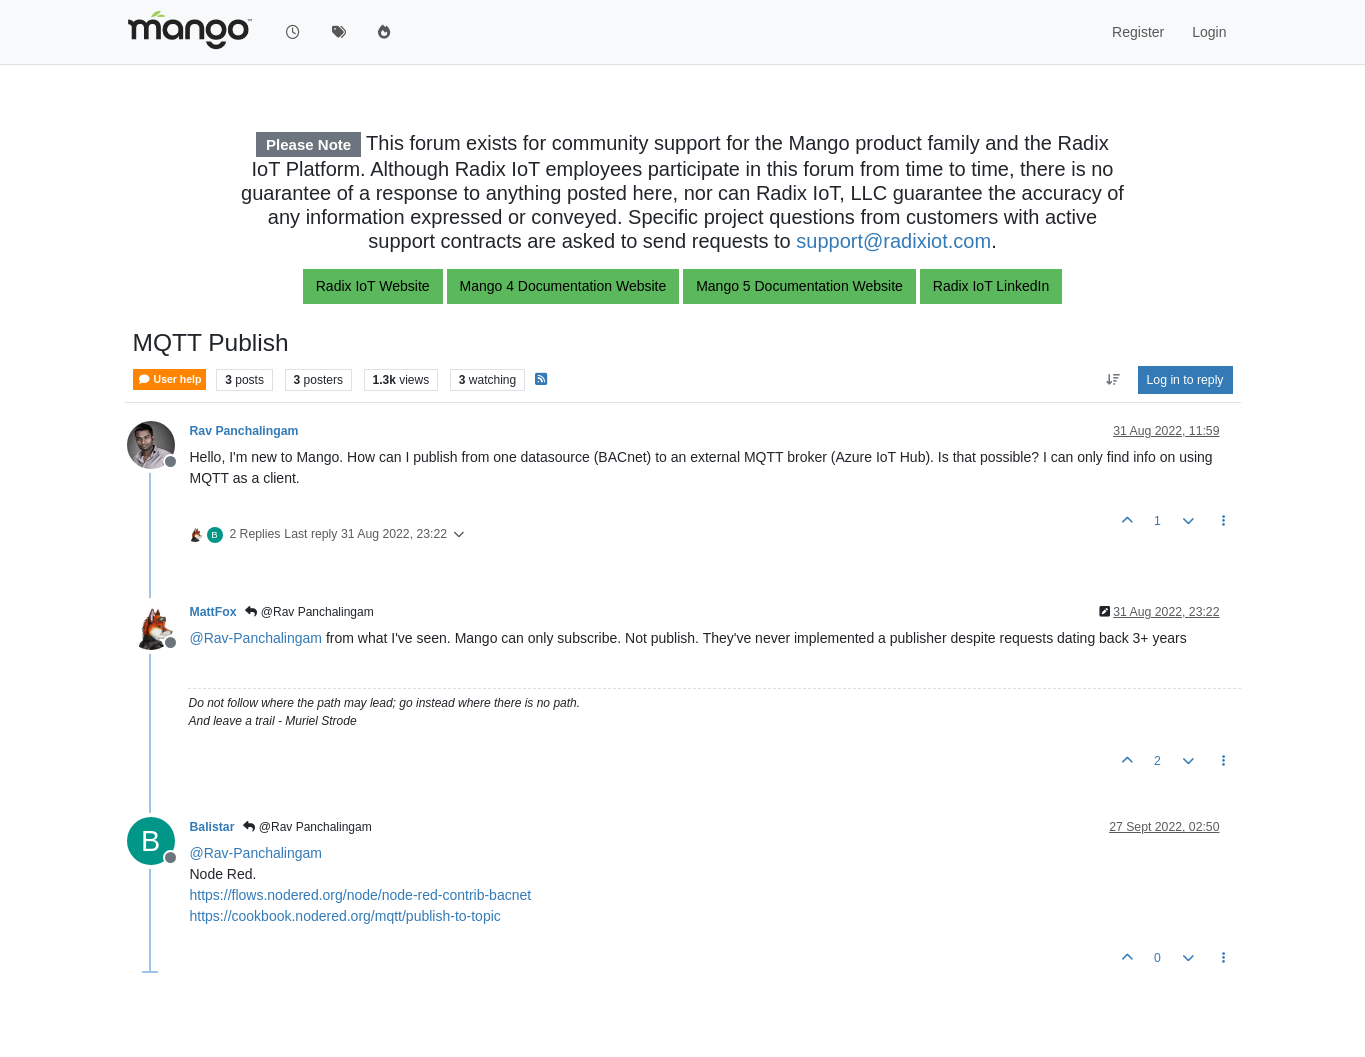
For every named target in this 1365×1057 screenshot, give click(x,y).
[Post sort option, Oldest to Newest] (1112, 380)
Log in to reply (1185, 380)
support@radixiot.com (893, 241)
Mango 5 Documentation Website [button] (799, 286)
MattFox (213, 612)
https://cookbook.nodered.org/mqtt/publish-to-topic (345, 916)
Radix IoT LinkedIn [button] (991, 286)
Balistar (212, 827)
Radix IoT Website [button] (373, 286)
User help (170, 379)
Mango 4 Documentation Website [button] (563, 286)
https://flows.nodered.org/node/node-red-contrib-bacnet (361, 895)
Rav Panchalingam (244, 431)
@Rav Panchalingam (309, 612)
